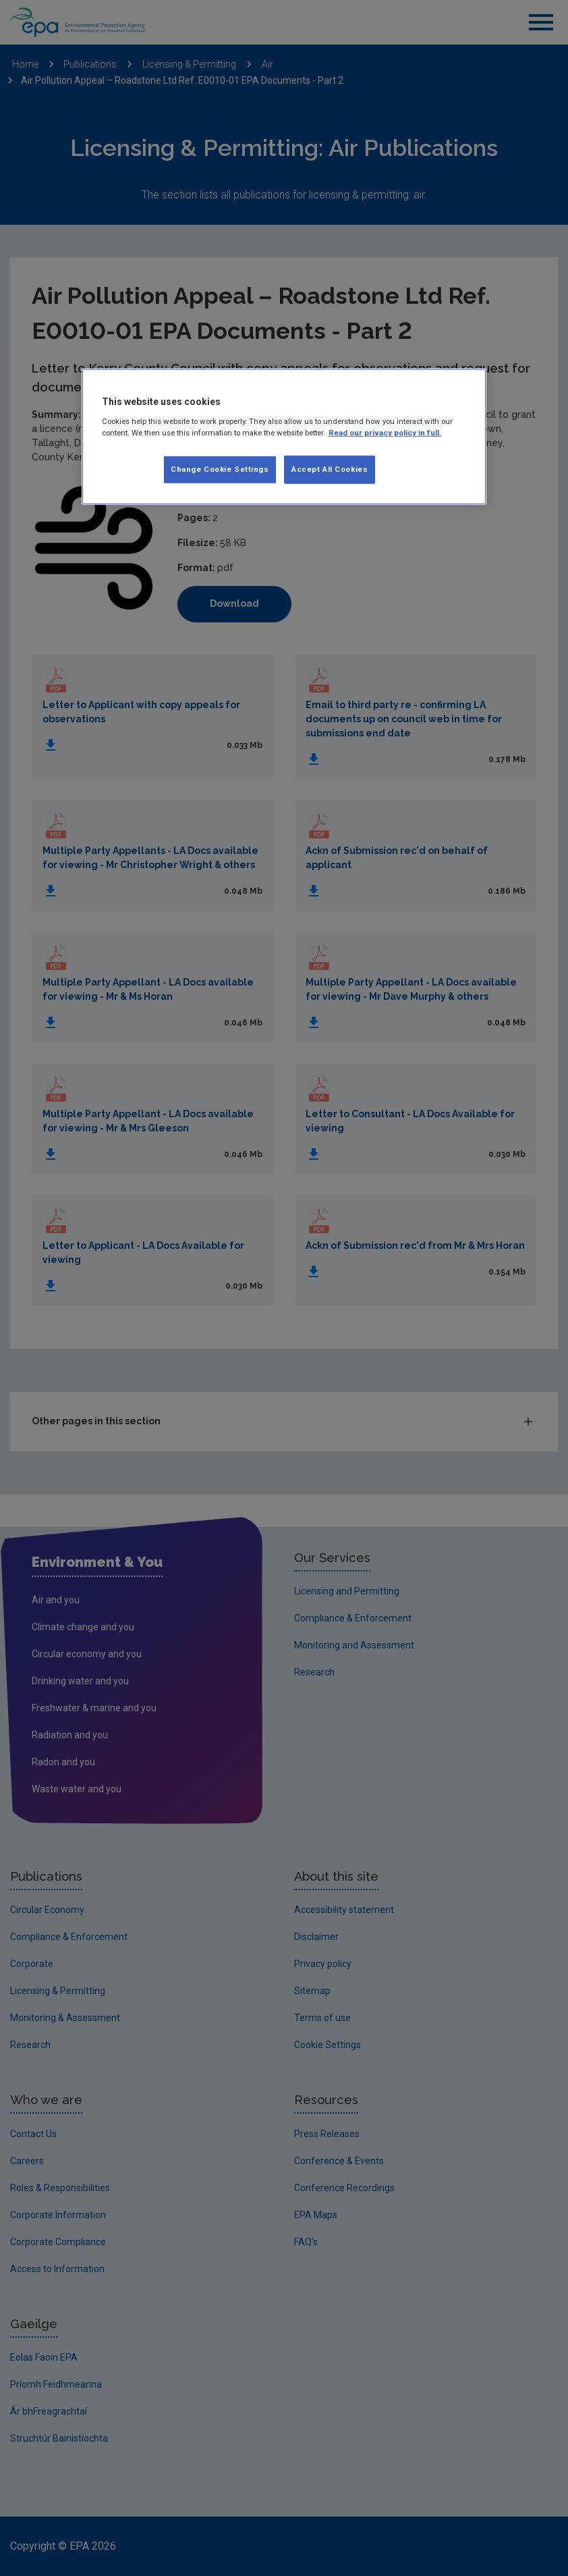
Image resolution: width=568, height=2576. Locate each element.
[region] (284, 437)
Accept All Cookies (329, 469)
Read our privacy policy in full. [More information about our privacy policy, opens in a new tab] (385, 432)
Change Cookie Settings (220, 469)
